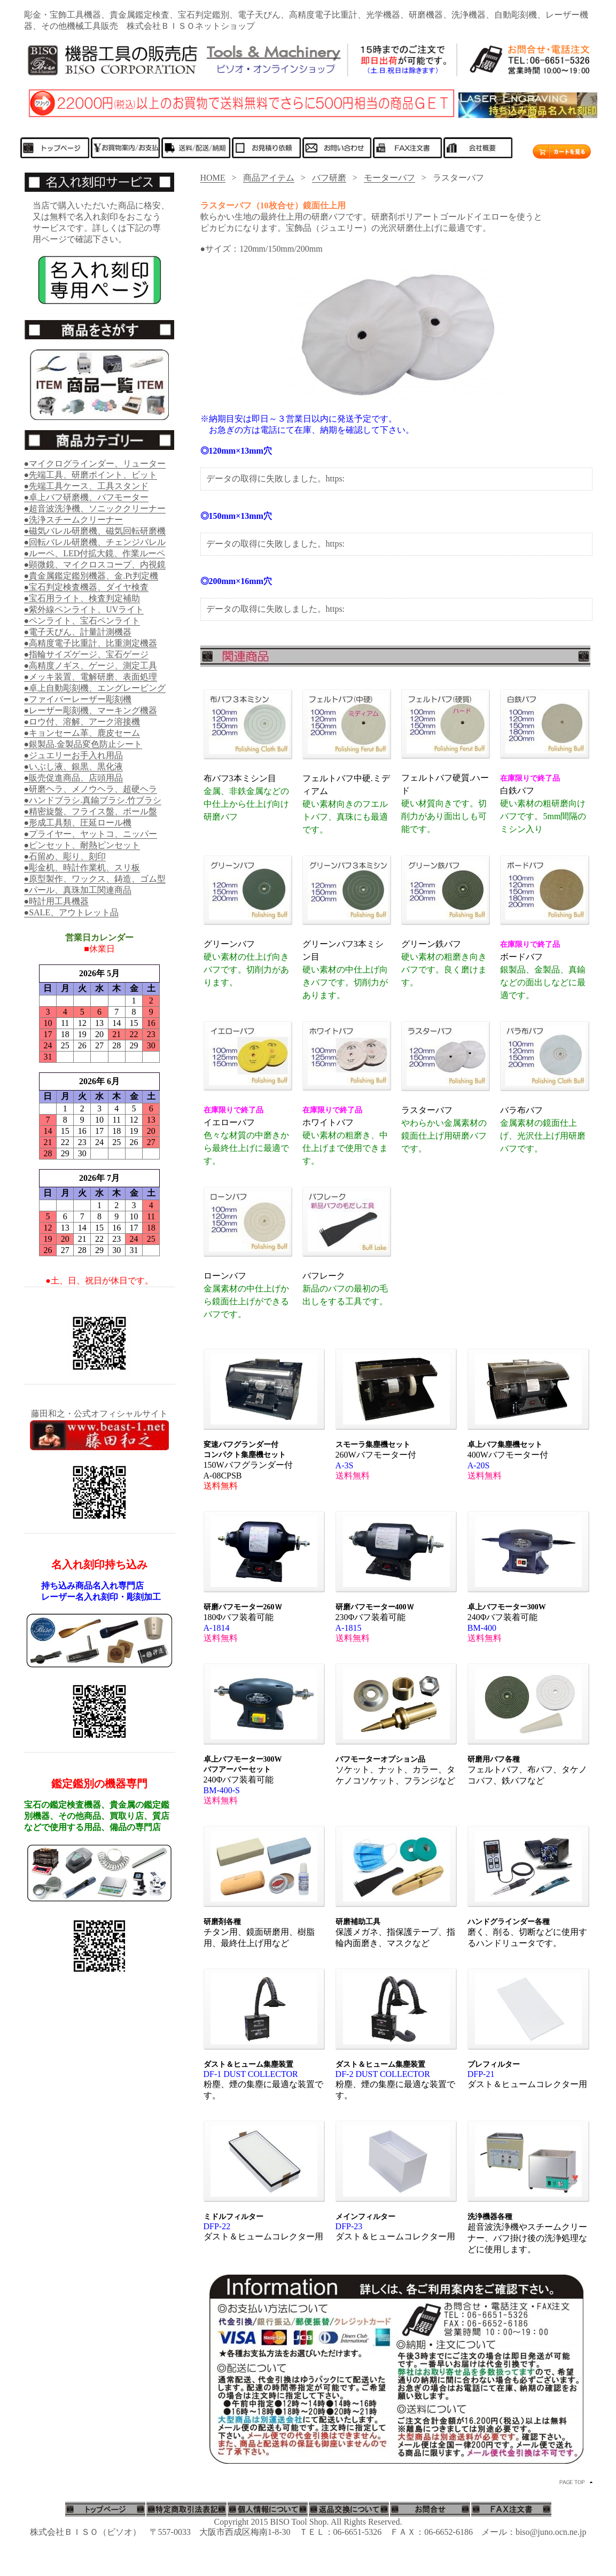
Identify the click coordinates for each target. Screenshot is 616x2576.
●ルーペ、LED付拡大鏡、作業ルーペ (95, 553)
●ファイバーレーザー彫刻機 (78, 699)
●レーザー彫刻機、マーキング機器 (91, 710)
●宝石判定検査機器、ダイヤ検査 (86, 587)
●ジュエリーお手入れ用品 (73, 755)
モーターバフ (389, 177)
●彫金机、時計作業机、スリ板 (82, 867)
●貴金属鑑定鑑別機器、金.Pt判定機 (91, 575)
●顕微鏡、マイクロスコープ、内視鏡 (95, 564)
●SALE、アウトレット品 (71, 912)
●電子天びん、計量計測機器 (78, 631)
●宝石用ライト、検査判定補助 (82, 598)
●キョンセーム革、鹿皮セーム (82, 732)
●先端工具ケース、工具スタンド (86, 486)
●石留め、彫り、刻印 (65, 856)
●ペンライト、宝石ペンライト (82, 620)
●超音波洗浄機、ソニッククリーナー (95, 508)
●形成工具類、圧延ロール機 (78, 822)
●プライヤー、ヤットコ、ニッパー (91, 833)
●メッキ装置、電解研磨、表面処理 (91, 676)
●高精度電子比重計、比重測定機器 (91, 643)
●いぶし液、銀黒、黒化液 (73, 766)
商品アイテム (268, 177)
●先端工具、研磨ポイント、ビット (91, 474)
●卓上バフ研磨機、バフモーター (86, 497)
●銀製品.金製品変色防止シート (83, 744)
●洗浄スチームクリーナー (73, 519)
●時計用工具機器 (56, 901)
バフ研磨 (329, 177)
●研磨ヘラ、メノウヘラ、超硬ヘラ (91, 788)
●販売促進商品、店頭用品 (73, 777)
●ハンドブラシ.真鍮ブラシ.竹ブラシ (93, 800)
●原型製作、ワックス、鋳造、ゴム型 (95, 878)
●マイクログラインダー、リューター (95, 463)
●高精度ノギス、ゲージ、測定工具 (91, 665)
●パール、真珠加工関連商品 (78, 889)
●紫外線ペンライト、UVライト (84, 609)
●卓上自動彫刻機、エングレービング (95, 687)
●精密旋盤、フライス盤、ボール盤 (91, 811)
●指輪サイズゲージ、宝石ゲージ (86, 654)
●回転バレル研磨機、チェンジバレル (95, 542)
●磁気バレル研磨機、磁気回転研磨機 (95, 530)
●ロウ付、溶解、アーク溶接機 (82, 721)
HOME (212, 177)
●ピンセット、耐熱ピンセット (82, 845)
